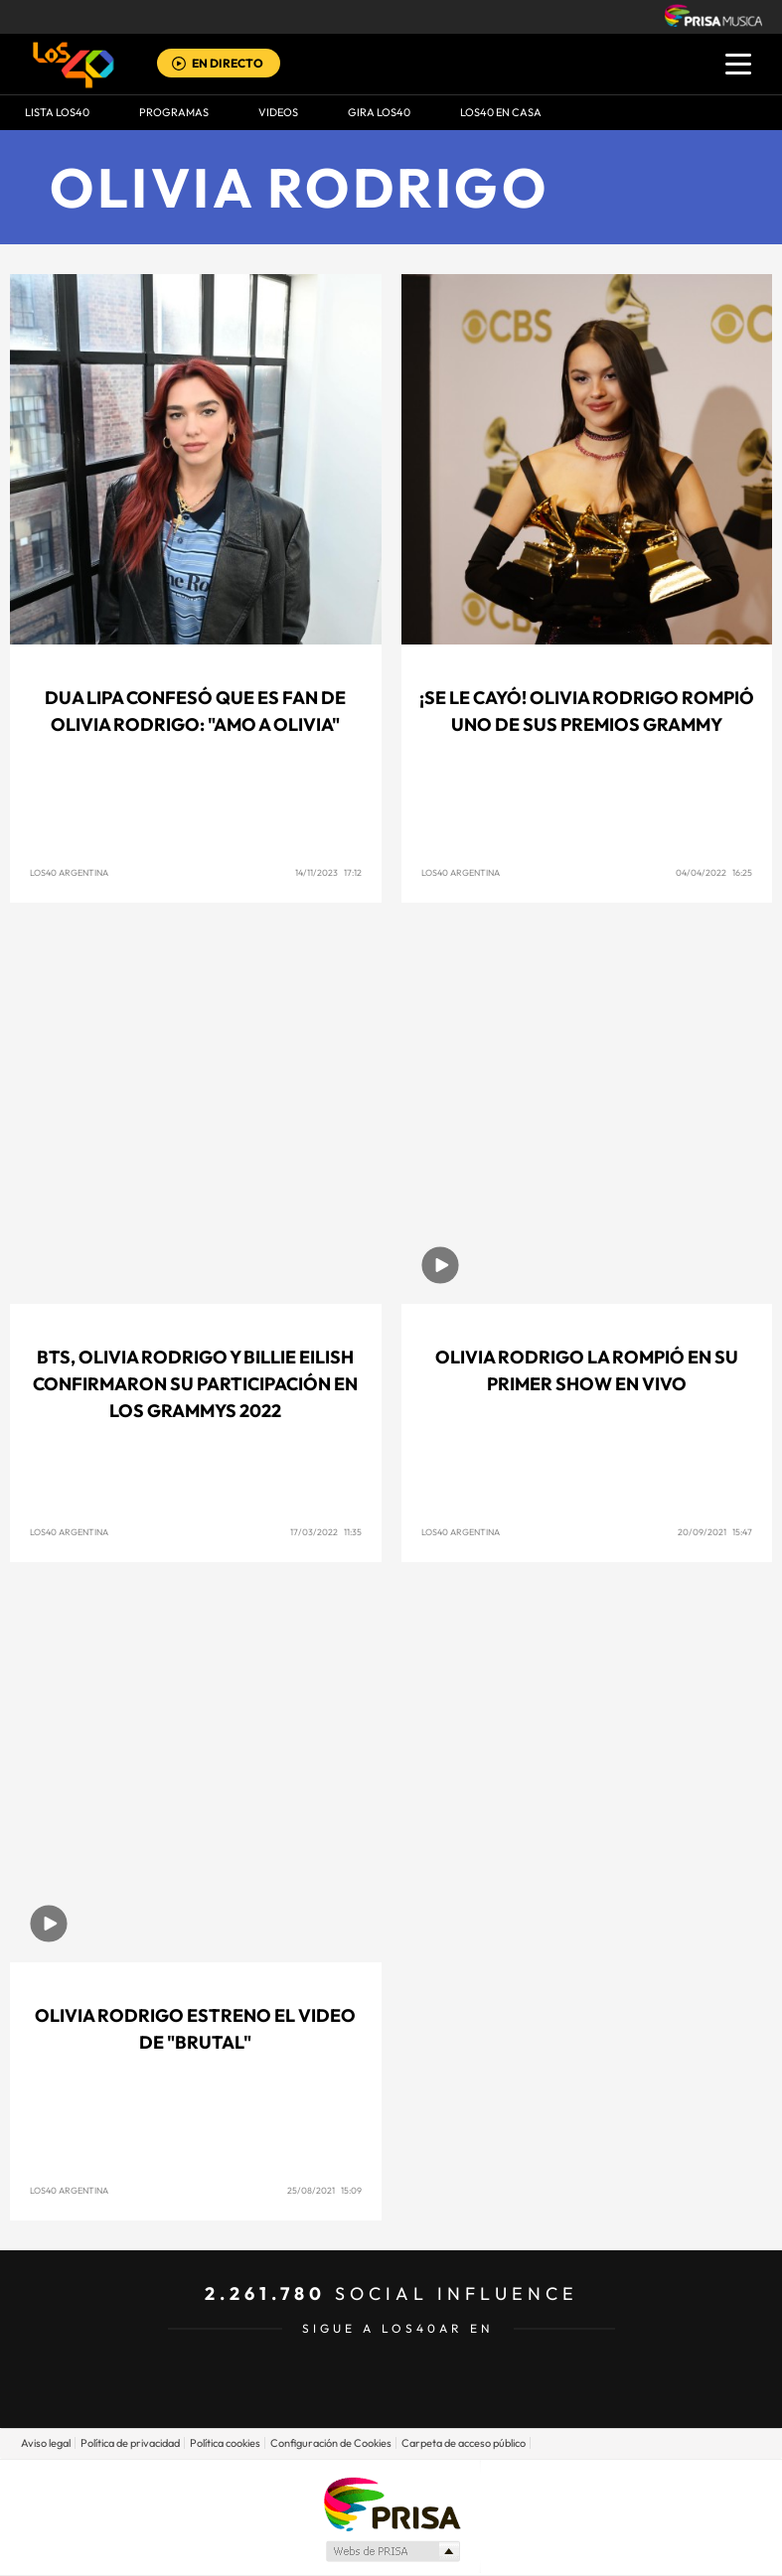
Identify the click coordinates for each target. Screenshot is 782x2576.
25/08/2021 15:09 (324, 2190)
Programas (174, 112)
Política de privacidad (130, 2443)
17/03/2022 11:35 (326, 1531)
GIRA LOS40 (379, 112)
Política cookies (225, 2443)
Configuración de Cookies (330, 2443)
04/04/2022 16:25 (714, 872)
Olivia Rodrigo (299, 187)
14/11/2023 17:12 (328, 872)
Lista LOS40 (57, 112)
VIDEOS (278, 112)
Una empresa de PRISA (391, 2503)
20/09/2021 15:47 (715, 1531)
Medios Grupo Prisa (392, 2551)
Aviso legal (46, 2443)
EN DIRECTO (227, 63)
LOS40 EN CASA (501, 112)
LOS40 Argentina (69, 872)
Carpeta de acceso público (463, 2443)
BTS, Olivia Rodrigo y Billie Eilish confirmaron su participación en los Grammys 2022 (195, 1384)
